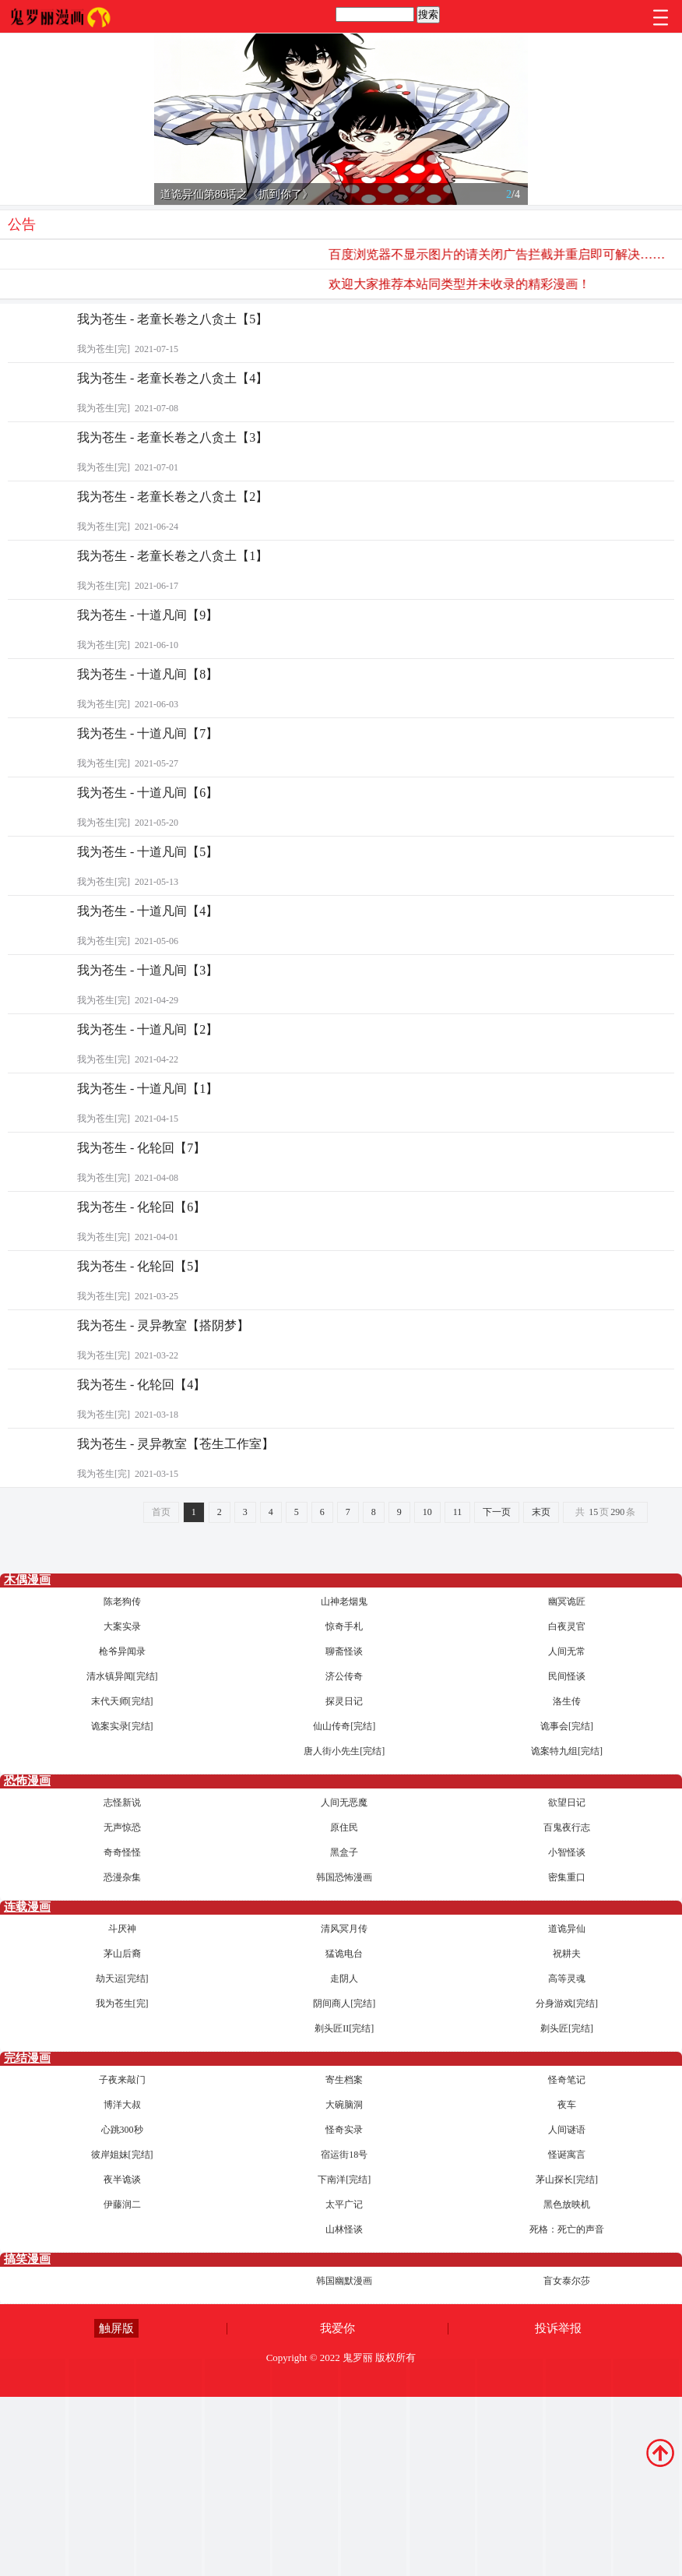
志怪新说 (122, 1802)
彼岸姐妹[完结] (122, 2154)
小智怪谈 (566, 1852)
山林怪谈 (344, 2229)
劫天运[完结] (122, 1978)
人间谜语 (566, 2129)
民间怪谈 (566, 1676)
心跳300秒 (122, 2129)
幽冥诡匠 (566, 1601)
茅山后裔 (122, 1953)
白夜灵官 (566, 1626)
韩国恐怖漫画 (344, 1877)
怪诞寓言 (566, 2154)
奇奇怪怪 (122, 1852)
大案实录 (122, 1626)
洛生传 (567, 1701)
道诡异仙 (566, 1928)
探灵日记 (344, 1701)
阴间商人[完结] (344, 2003)
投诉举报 (558, 2328)
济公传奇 (344, 1676)
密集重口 (566, 1877)
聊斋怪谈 (344, 1651)
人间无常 (566, 1651)
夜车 (566, 2104)
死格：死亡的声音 (566, 2229)
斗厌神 (122, 1928)
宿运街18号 (344, 2154)
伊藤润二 (122, 2204)
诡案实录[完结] (122, 1726)
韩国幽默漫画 (344, 2280)
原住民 (344, 1827)
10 (427, 1511)
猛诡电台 (344, 1953)
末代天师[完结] (122, 1701)
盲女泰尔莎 (566, 2280)
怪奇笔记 (566, 2079)
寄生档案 (344, 2079)
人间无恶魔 (344, 1802)
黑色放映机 (566, 2204)
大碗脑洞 (344, 2104)
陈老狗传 (122, 1601)
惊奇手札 (344, 1626)
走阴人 (344, 1978)
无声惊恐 (122, 1827)
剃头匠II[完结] (344, 2028)
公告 (22, 224)
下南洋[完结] (344, 2179)
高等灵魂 (566, 1978)
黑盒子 (344, 1852)
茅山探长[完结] (567, 2179)
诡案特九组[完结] (567, 1751)
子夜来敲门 (122, 2079)
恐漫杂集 (122, 1877)
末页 (541, 1511)
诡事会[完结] (566, 1726)
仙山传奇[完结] (344, 1726)
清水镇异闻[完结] (122, 1676)
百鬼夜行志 (566, 1827)
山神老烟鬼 (344, 1601)
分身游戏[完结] (567, 2003)
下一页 (497, 1511)
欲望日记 (566, 1802)
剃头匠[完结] (566, 2028)
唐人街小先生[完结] (344, 1751)
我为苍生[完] (122, 2003)
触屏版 (116, 2328)
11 (457, 1511)
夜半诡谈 (122, 2179)
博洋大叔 (122, 2104)
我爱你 (337, 2328)
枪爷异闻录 (122, 1651)
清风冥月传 (344, 1928)
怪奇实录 (344, 2129)
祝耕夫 (567, 1953)
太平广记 (344, 2204)
